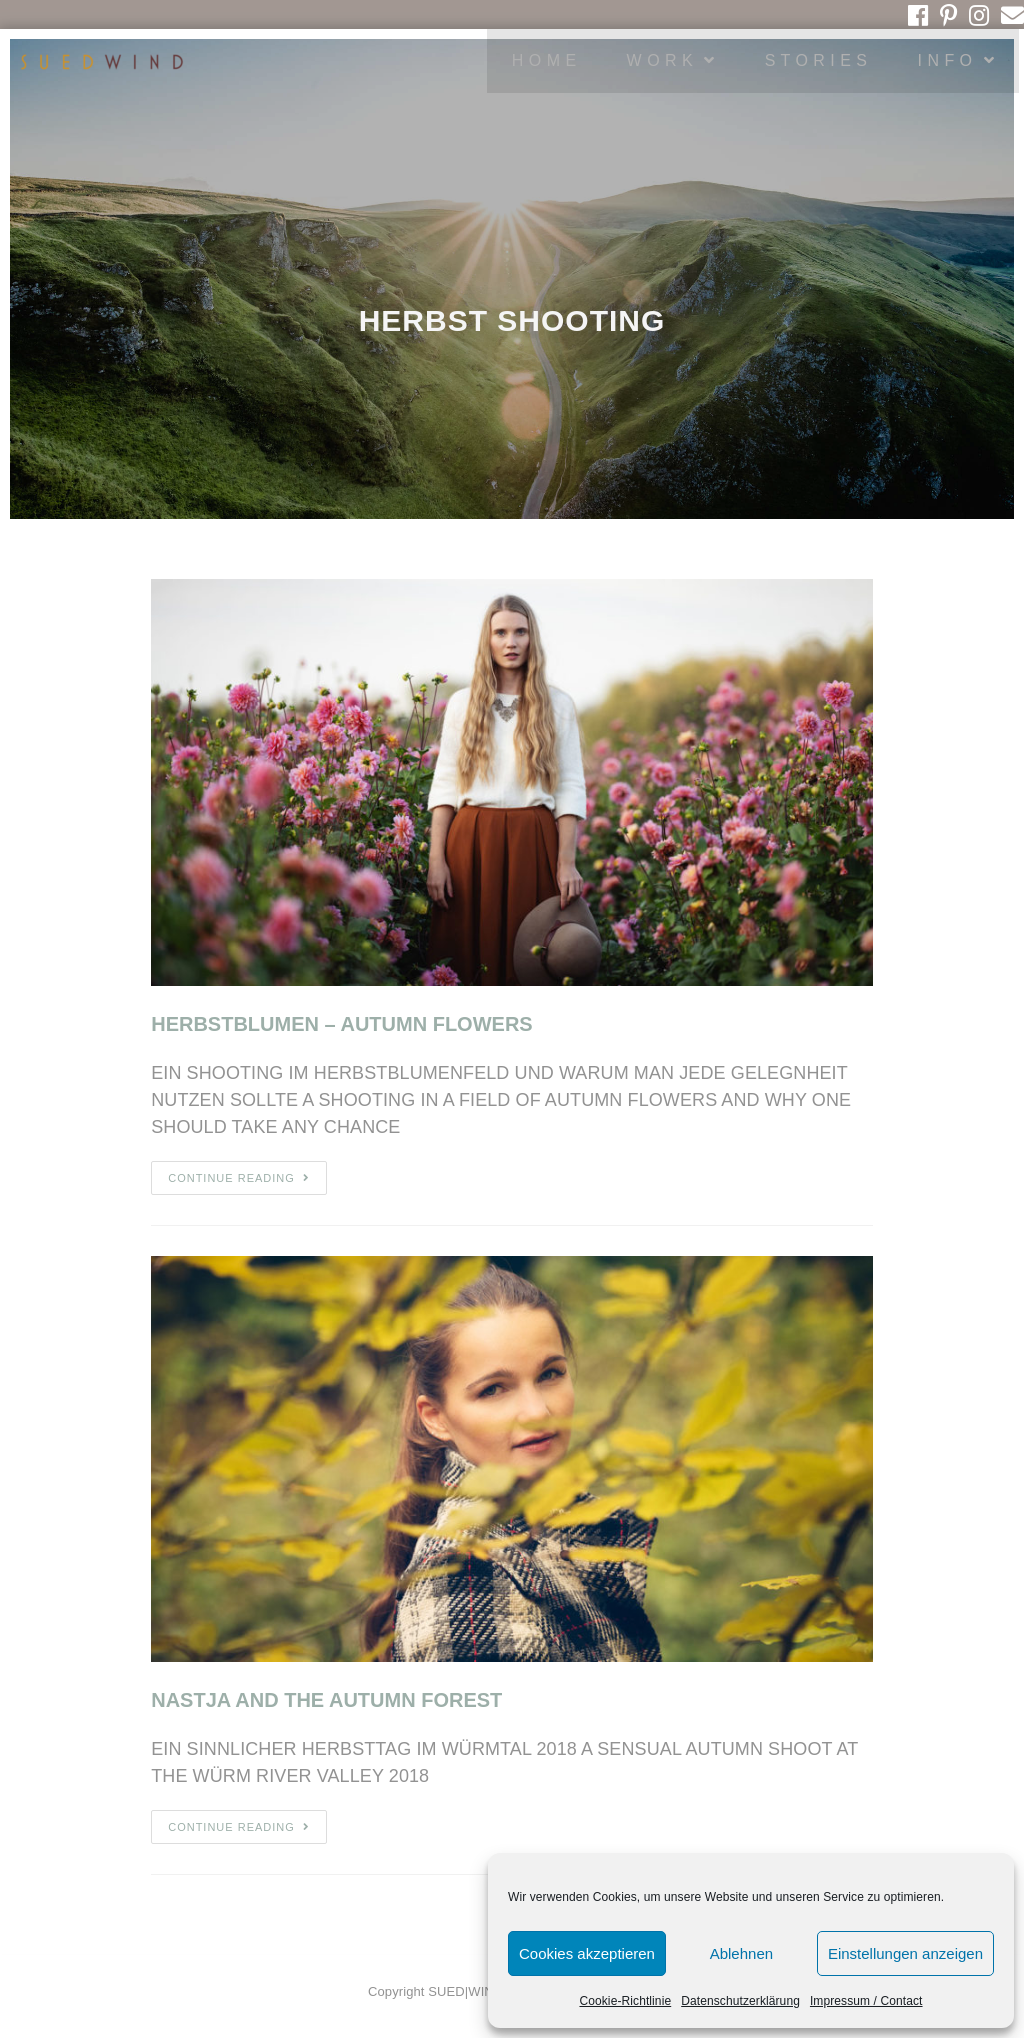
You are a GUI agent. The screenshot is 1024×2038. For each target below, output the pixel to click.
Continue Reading (239, 1178)
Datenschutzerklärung (740, 2001)
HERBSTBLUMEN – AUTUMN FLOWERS (341, 1024)
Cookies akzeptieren (587, 1953)
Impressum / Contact (866, 2001)
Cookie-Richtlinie (625, 2001)
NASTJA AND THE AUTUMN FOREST (326, 1700)
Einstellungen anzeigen (905, 1953)
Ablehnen (741, 1953)
